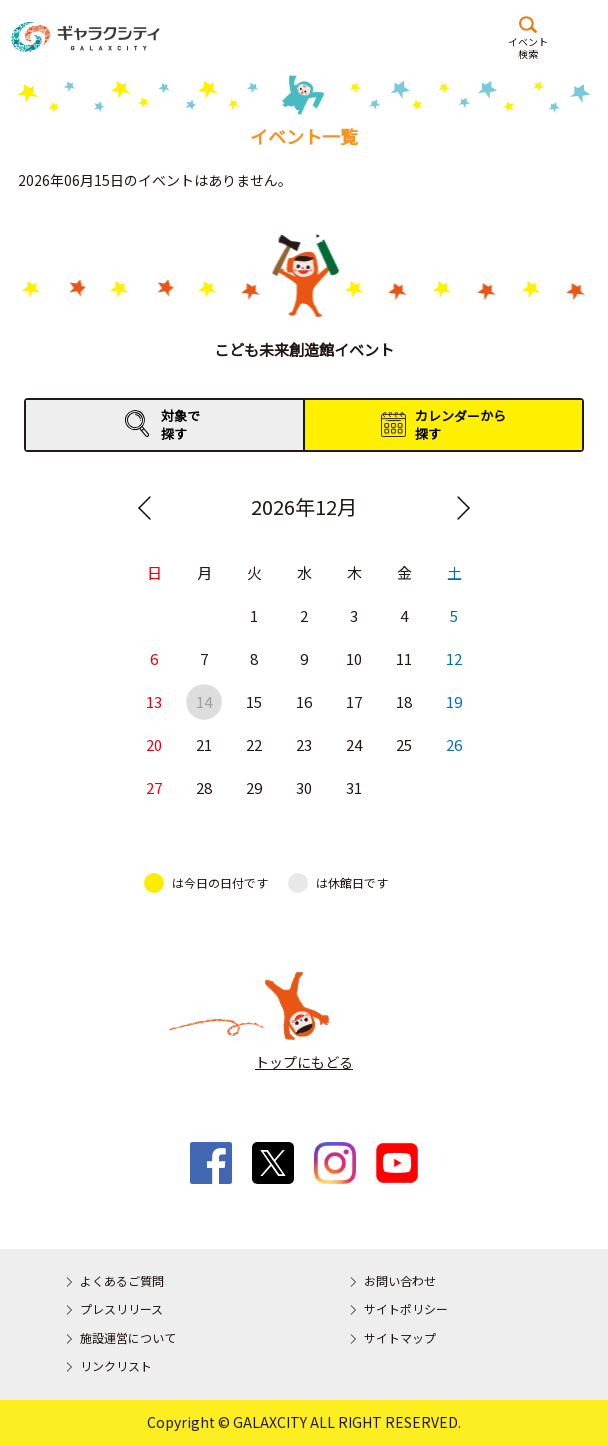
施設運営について (128, 1337)
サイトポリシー (406, 1308)
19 (454, 702)
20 (154, 745)
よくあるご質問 (122, 1280)
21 (204, 745)
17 (354, 702)
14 (204, 702)
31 (354, 788)
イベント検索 (528, 47)
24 (354, 745)
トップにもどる (304, 1062)
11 (404, 659)
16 (304, 702)
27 (154, 788)
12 (454, 659)
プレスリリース (121, 1308)
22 (254, 745)
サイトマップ (400, 1337)
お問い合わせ (400, 1280)
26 (454, 745)
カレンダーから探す (460, 424)
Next (463, 508)
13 (154, 702)
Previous (145, 508)
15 (254, 702)
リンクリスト (116, 1365)
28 (204, 788)
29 (254, 788)
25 (404, 745)
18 (404, 702)
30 (304, 788)
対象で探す (180, 424)
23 (304, 745)
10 (354, 659)
